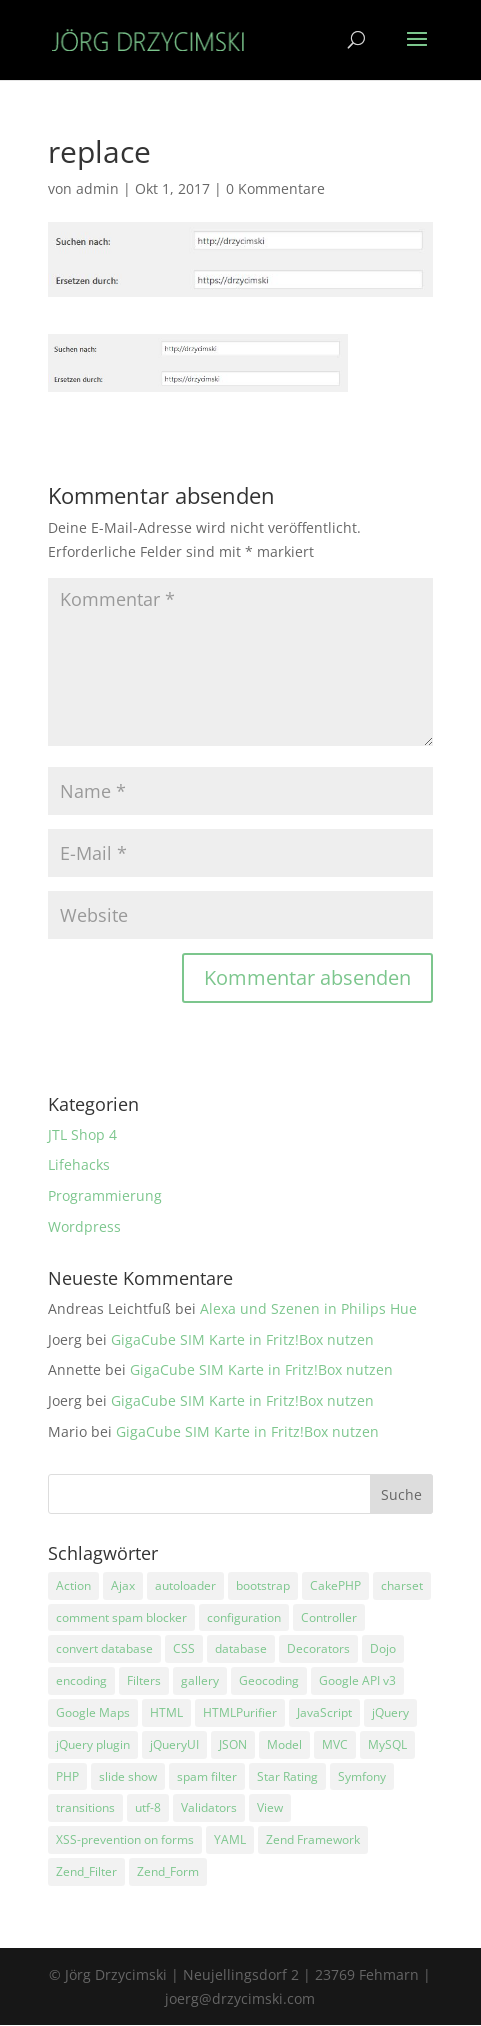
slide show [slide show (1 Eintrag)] (128, 1776)
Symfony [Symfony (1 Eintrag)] (362, 1776)
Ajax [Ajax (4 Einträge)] (123, 1585)
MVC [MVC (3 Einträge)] (335, 1744)
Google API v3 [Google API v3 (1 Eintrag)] (357, 1680)
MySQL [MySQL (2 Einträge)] (387, 1744)
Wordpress (84, 1226)
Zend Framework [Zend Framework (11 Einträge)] (313, 1839)
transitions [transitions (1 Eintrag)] (85, 1807)
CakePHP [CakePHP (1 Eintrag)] (335, 1585)
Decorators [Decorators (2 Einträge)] (318, 1648)
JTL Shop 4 (82, 1134)
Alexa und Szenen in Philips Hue (308, 1308)
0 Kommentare (275, 188)
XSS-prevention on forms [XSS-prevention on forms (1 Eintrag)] (125, 1839)
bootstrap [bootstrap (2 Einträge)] (263, 1585)
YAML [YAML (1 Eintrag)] (230, 1839)
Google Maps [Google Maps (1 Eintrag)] (93, 1712)
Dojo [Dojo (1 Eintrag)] (383, 1648)
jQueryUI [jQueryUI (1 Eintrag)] (174, 1744)
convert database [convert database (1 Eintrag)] (104, 1648)
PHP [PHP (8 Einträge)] (67, 1776)
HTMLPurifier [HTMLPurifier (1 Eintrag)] (240, 1712)
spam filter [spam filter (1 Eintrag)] (207, 1776)
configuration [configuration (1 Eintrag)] (244, 1617)
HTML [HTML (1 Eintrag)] (166, 1712)
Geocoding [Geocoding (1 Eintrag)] (269, 1680)
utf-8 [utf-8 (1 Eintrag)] (148, 1807)
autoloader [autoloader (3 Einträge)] (185, 1585)
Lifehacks (79, 1164)
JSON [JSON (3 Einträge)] (233, 1744)
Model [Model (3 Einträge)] (284, 1744)
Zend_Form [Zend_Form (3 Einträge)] (168, 1871)
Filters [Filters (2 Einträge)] (144, 1680)
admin (97, 188)
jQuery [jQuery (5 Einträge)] (390, 1712)
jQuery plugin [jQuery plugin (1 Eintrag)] (93, 1744)
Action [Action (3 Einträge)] (73, 1585)
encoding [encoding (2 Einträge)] (81, 1680)
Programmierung (105, 1195)
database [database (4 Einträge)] (241, 1648)
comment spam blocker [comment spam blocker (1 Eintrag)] (121, 1617)
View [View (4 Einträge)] (270, 1807)
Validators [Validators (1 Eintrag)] (209, 1807)
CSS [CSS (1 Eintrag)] (184, 1648)
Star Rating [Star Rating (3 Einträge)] (287, 1776)
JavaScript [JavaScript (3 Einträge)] (324, 1712)
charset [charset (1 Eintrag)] (402, 1585)
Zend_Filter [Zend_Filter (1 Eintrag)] (86, 1871)
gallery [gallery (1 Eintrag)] (200, 1680)
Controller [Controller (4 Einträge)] (329, 1617)
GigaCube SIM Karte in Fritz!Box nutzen (242, 1339)
